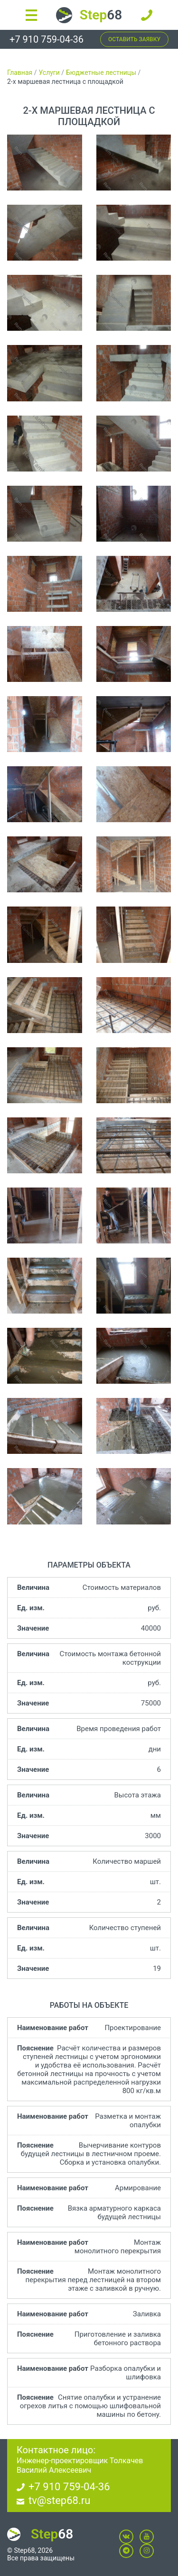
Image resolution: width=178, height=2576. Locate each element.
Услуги (48, 72)
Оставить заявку (134, 39)
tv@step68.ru (59, 2500)
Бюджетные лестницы (101, 72)
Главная (19, 72)
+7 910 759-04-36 (46, 39)
